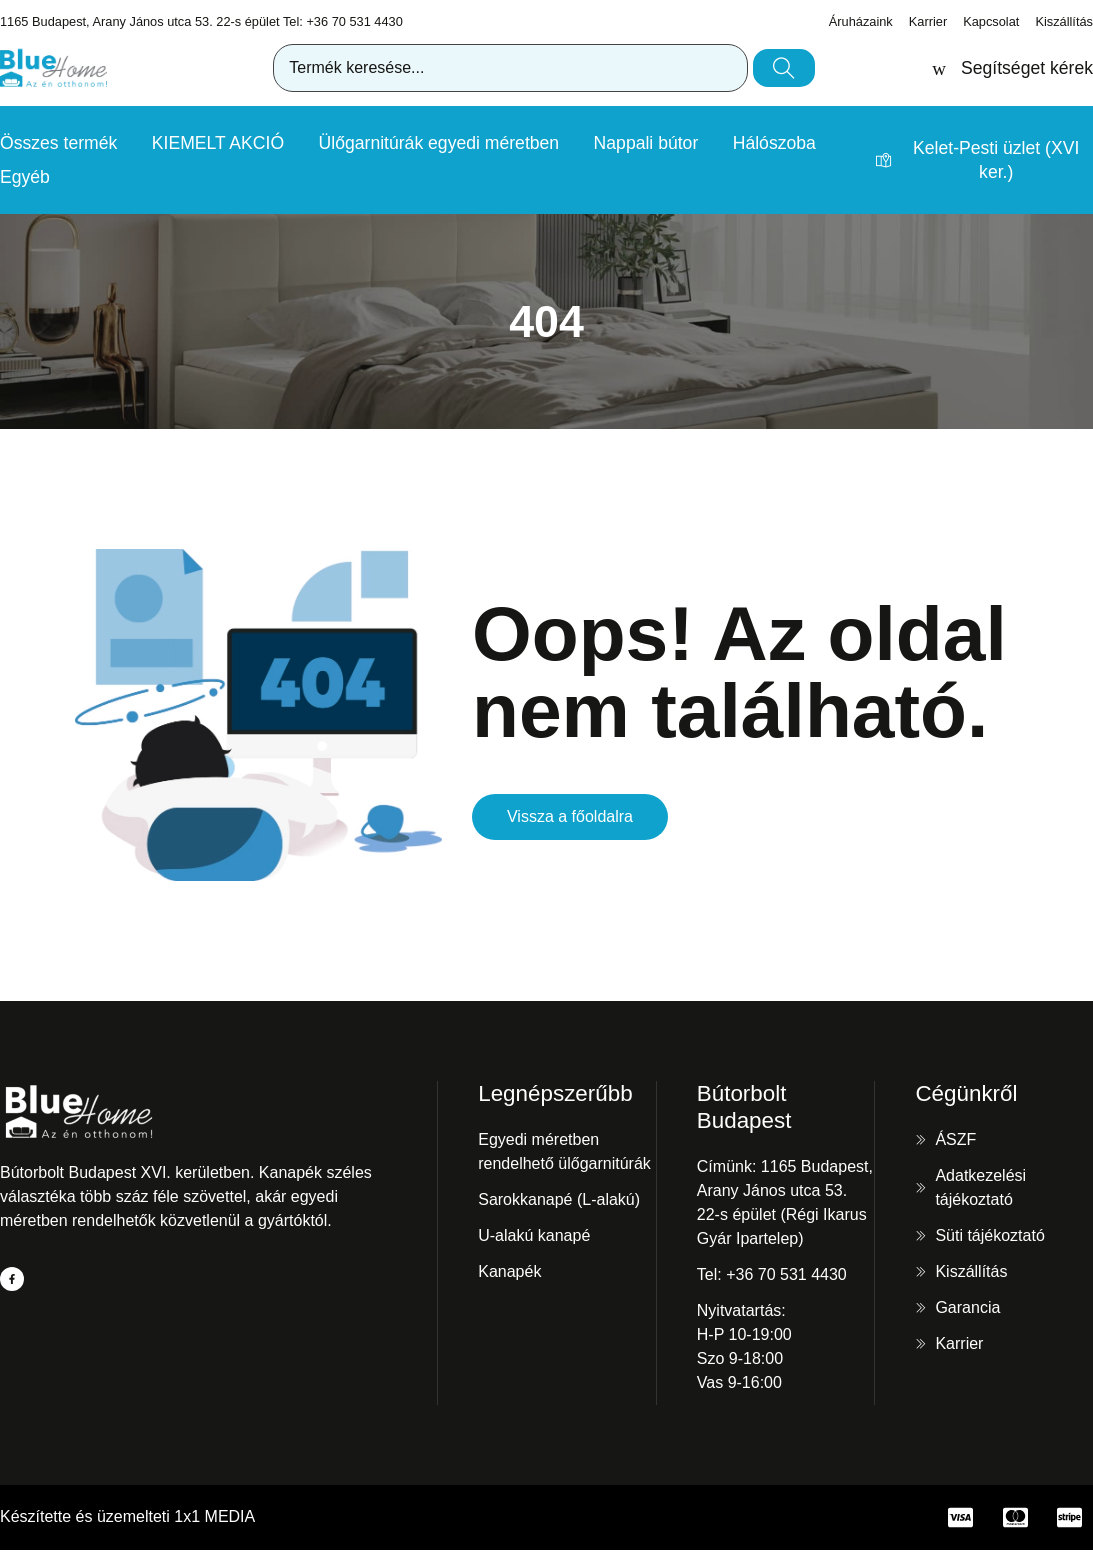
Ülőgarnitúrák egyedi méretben (439, 143)
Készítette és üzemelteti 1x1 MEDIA (127, 1516)
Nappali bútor (646, 143)
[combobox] (510, 68)
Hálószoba (774, 143)
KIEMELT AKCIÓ (218, 143)
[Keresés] (784, 68)
